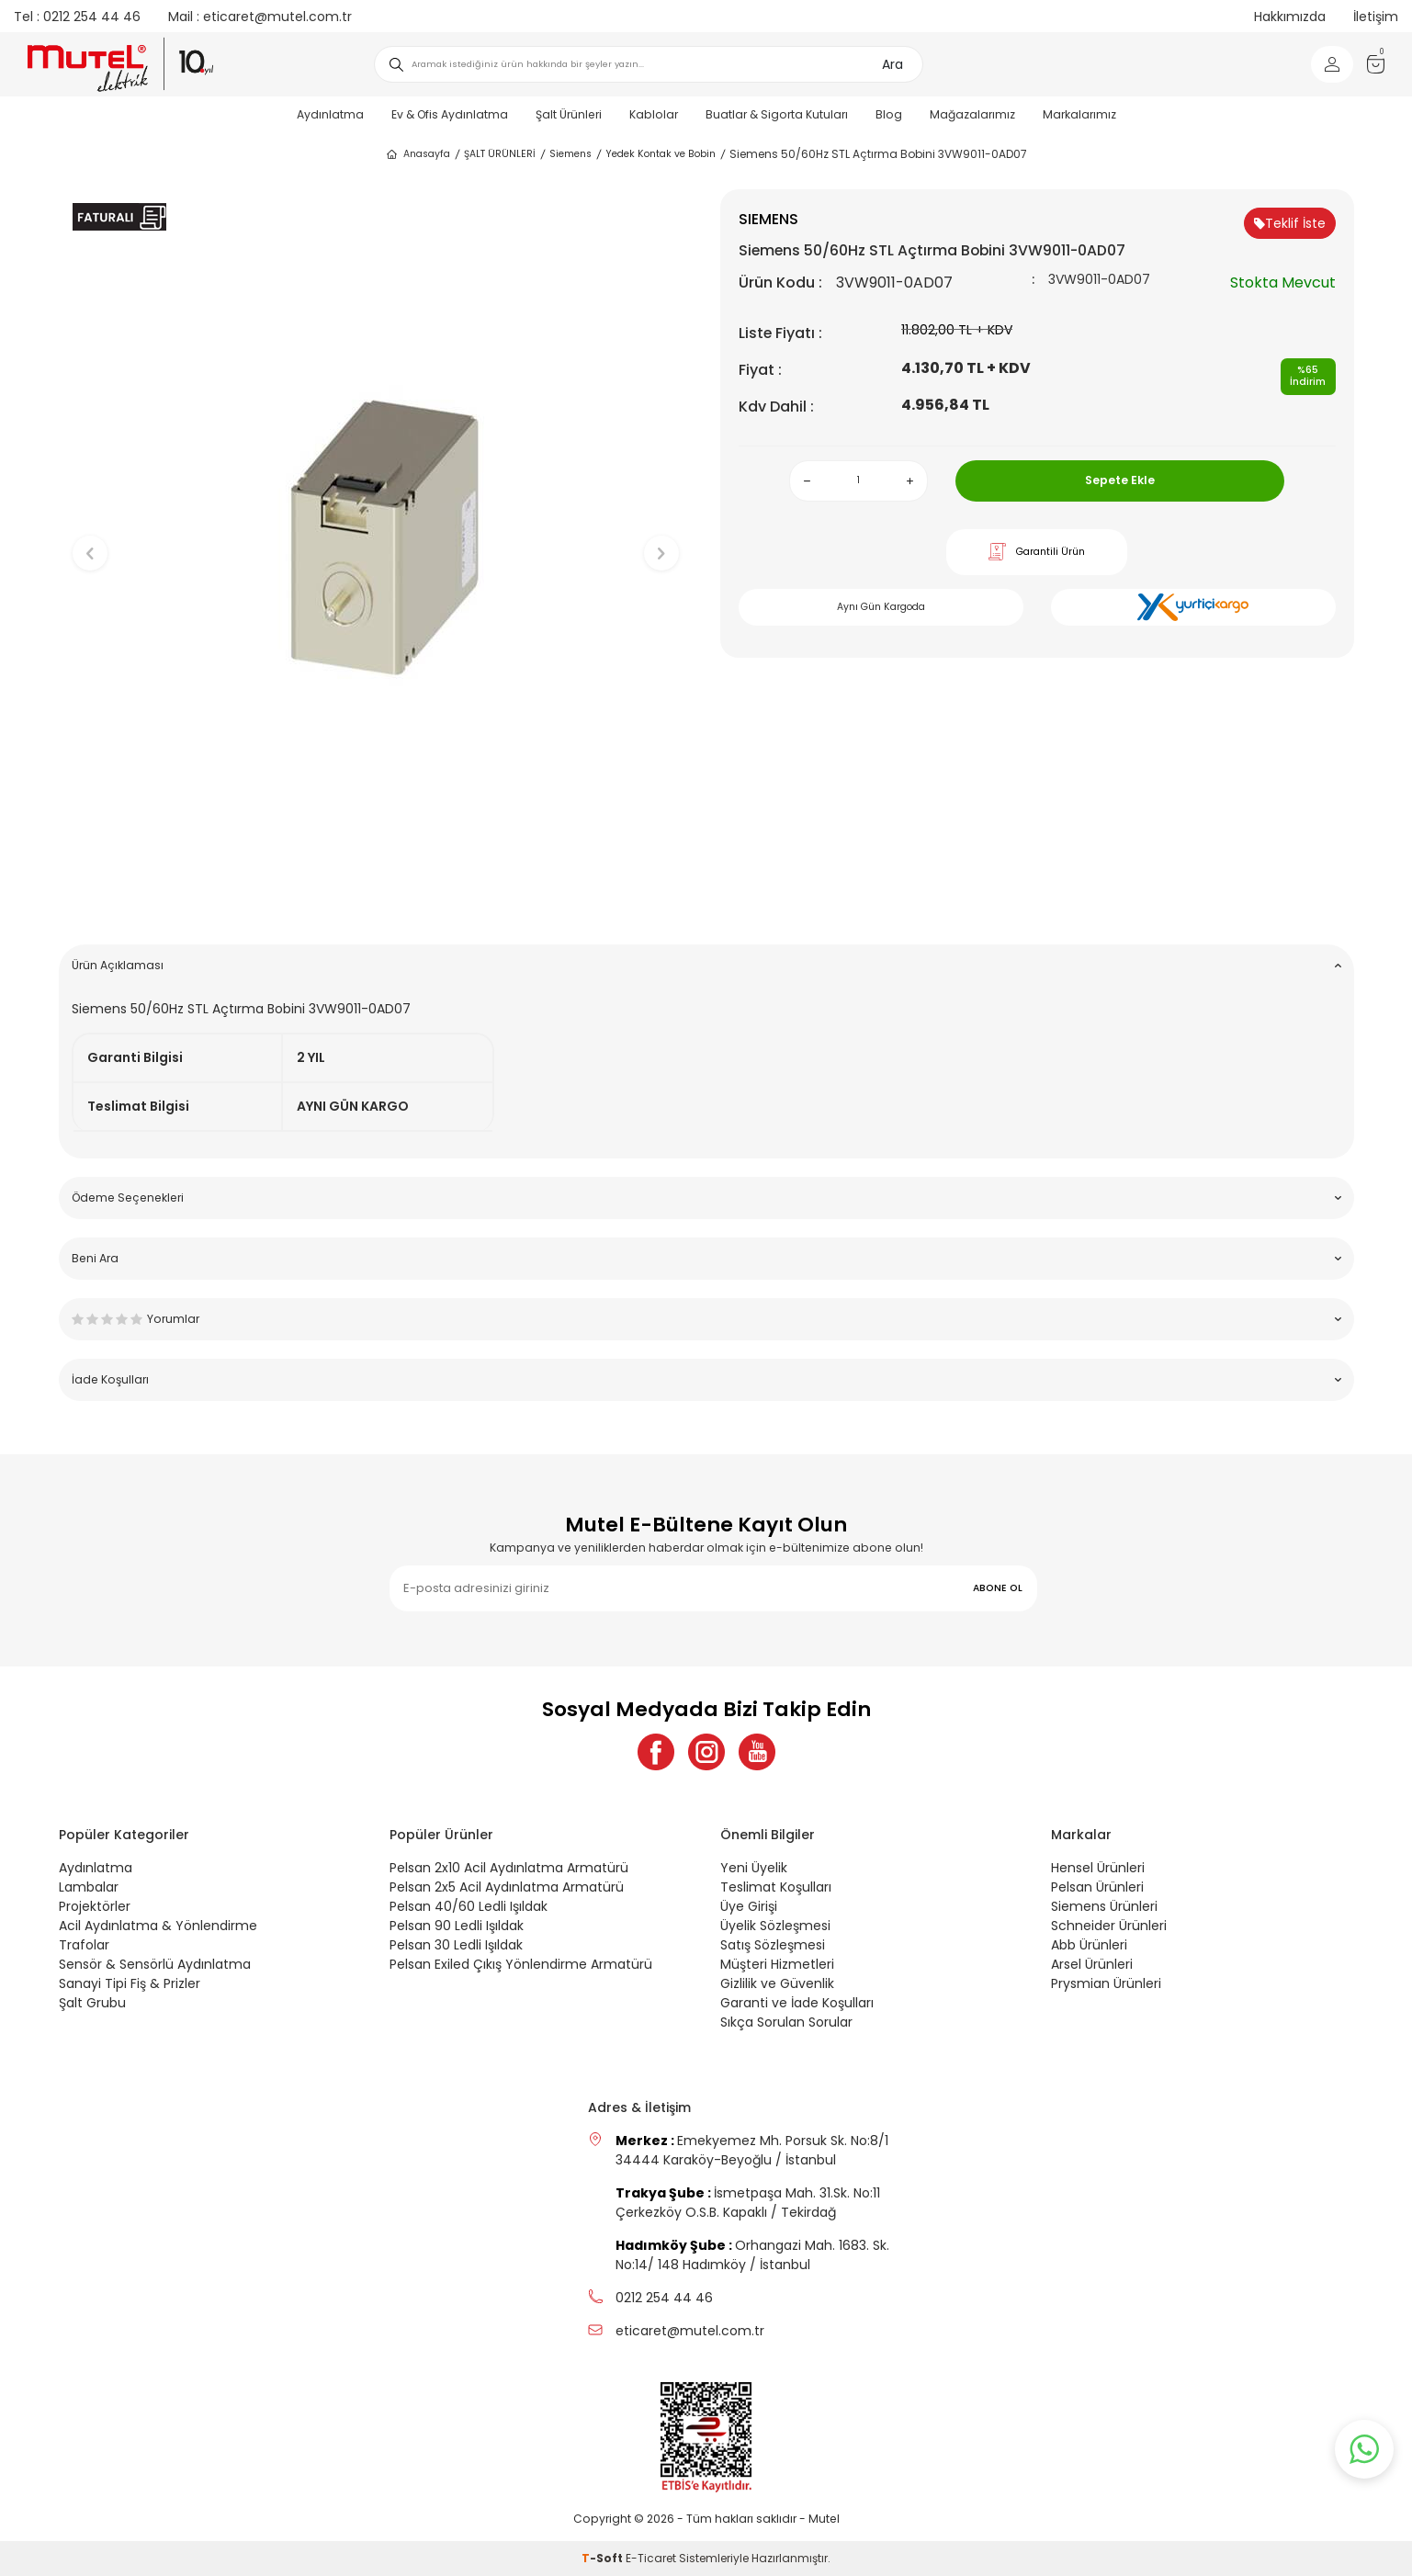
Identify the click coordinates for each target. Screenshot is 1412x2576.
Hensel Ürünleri (1098, 1868)
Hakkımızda (1290, 16)
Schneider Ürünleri (1109, 1925)
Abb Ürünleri (1089, 1945)
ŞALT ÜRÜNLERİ (500, 154)
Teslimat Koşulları (775, 1887)
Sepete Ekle (1120, 480)
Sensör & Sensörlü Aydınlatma (155, 1964)
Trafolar (84, 1945)
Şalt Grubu (92, 2003)
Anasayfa (417, 154)
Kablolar (653, 114)
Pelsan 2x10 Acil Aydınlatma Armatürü (509, 1868)
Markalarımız (1079, 114)
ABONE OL (997, 1588)
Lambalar (89, 1887)
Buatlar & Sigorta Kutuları (777, 114)
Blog (888, 114)
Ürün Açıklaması (706, 965)
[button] (375, 901)
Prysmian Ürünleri (1106, 1983)
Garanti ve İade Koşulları (797, 2003)
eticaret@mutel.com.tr (260, 16)
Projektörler (94, 1906)
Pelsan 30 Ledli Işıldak (456, 1945)
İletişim (1375, 16)
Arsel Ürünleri (1092, 1964)
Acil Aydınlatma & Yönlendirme (158, 1925)
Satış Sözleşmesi (772, 1945)
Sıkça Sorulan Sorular (786, 2022)
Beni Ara (706, 1258)
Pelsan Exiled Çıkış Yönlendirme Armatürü (521, 1964)
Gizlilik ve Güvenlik (777, 1983)
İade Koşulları (706, 1379)
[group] (376, 538)
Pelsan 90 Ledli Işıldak (457, 1925)
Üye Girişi (748, 1906)
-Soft (604, 2558)
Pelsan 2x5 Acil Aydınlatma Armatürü (507, 1887)
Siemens (570, 154)
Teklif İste (1290, 223)
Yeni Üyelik (753, 1868)
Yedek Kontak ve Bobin (660, 154)
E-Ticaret (651, 2558)
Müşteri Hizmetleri (777, 1964)
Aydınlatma (330, 114)
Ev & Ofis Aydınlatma (449, 114)
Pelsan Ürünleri (1097, 1887)
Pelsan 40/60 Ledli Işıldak (469, 1906)
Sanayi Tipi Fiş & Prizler (129, 1983)
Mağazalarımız (972, 114)
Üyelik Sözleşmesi (775, 1925)
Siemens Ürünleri (1104, 1906)
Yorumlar (706, 1319)
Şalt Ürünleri (569, 114)
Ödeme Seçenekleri (706, 1197)
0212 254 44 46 (77, 16)
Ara (892, 64)
